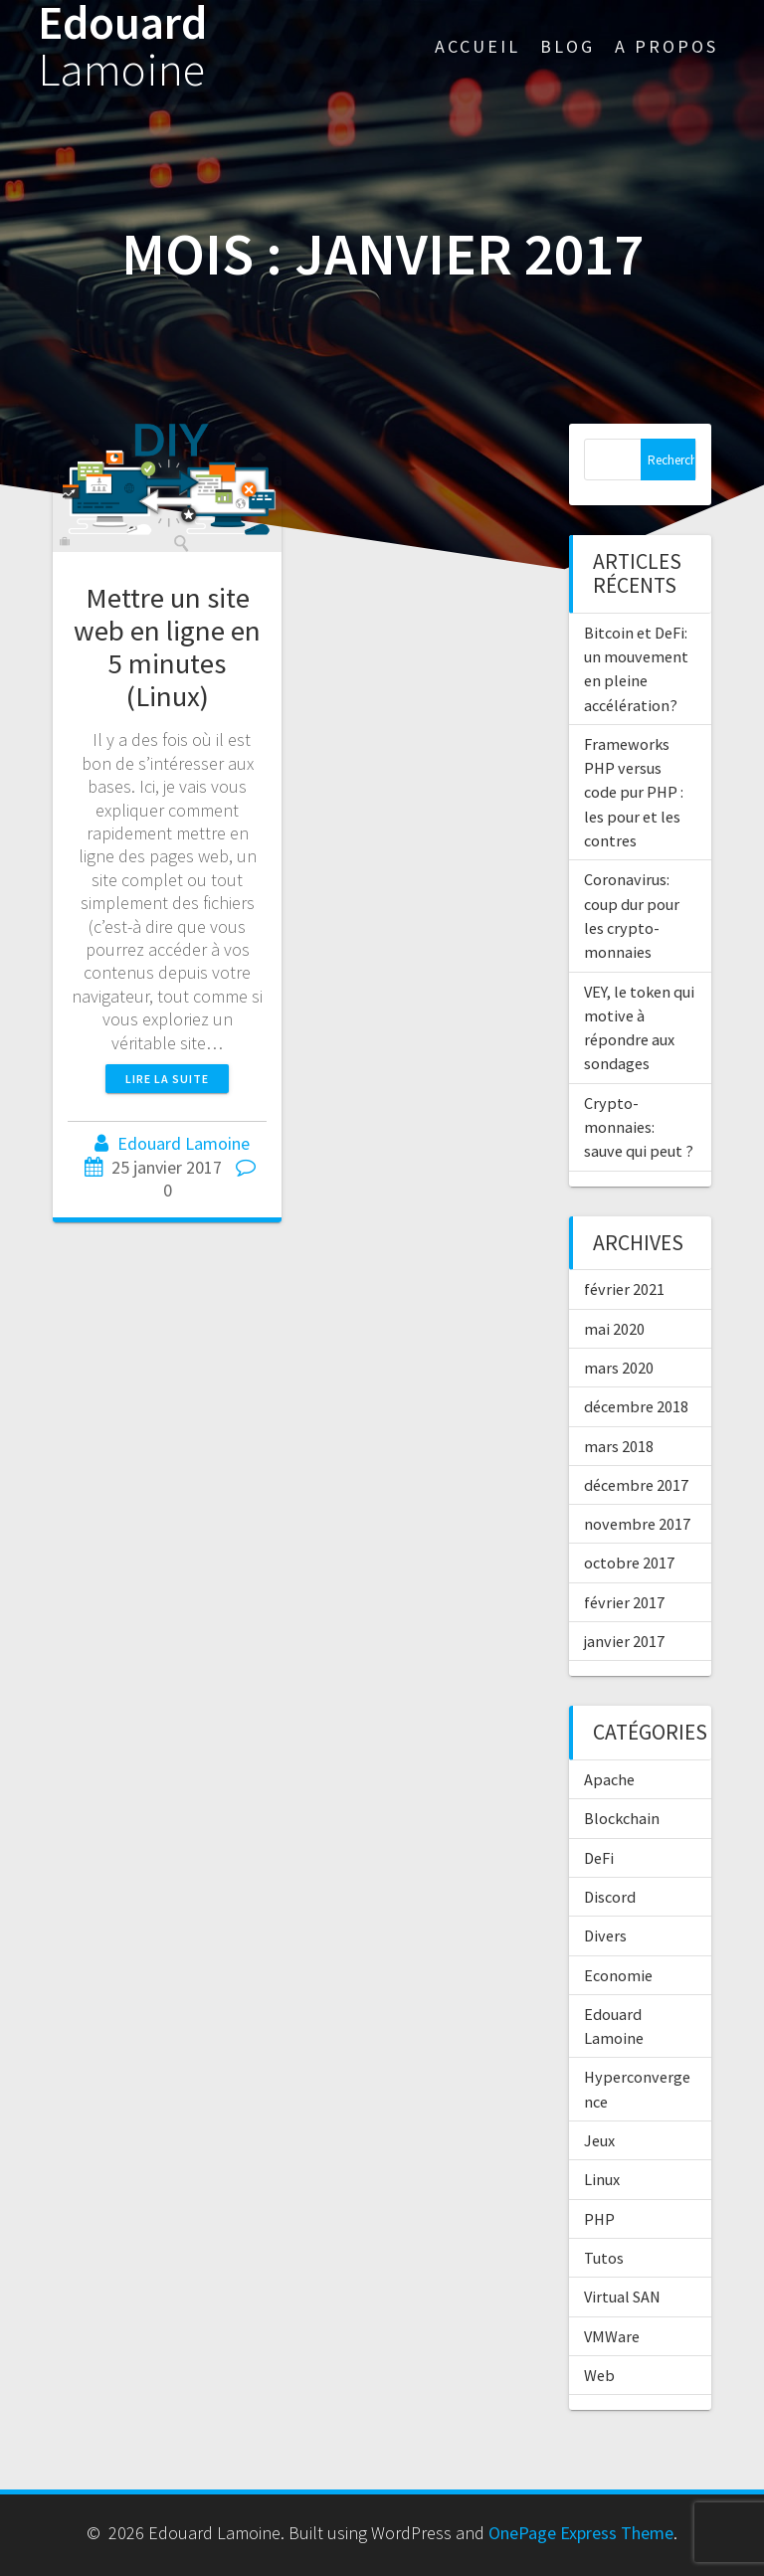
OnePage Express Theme (580, 2532)
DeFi (599, 1858)
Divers (605, 1935)
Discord (610, 1897)
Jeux (599, 2140)
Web (599, 2375)
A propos (666, 46)
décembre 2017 (636, 1485)
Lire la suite (167, 1078)
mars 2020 (619, 1368)
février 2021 (624, 1289)
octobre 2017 (629, 1562)
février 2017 (624, 1602)
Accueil (477, 46)
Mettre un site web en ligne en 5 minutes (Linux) (167, 647)
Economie (618, 1975)
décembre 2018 (636, 1406)
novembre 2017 (637, 1524)
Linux (602, 2179)
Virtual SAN (622, 2296)
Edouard (122, 46)
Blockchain (622, 1818)
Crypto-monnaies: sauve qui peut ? (638, 1127)
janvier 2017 (624, 1641)
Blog (567, 46)
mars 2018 (619, 1446)
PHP (599, 2219)
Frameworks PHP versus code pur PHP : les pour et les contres (633, 792)
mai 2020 (614, 1329)
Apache (609, 1779)
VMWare (612, 2336)
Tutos (604, 2258)
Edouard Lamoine (183, 1143)
